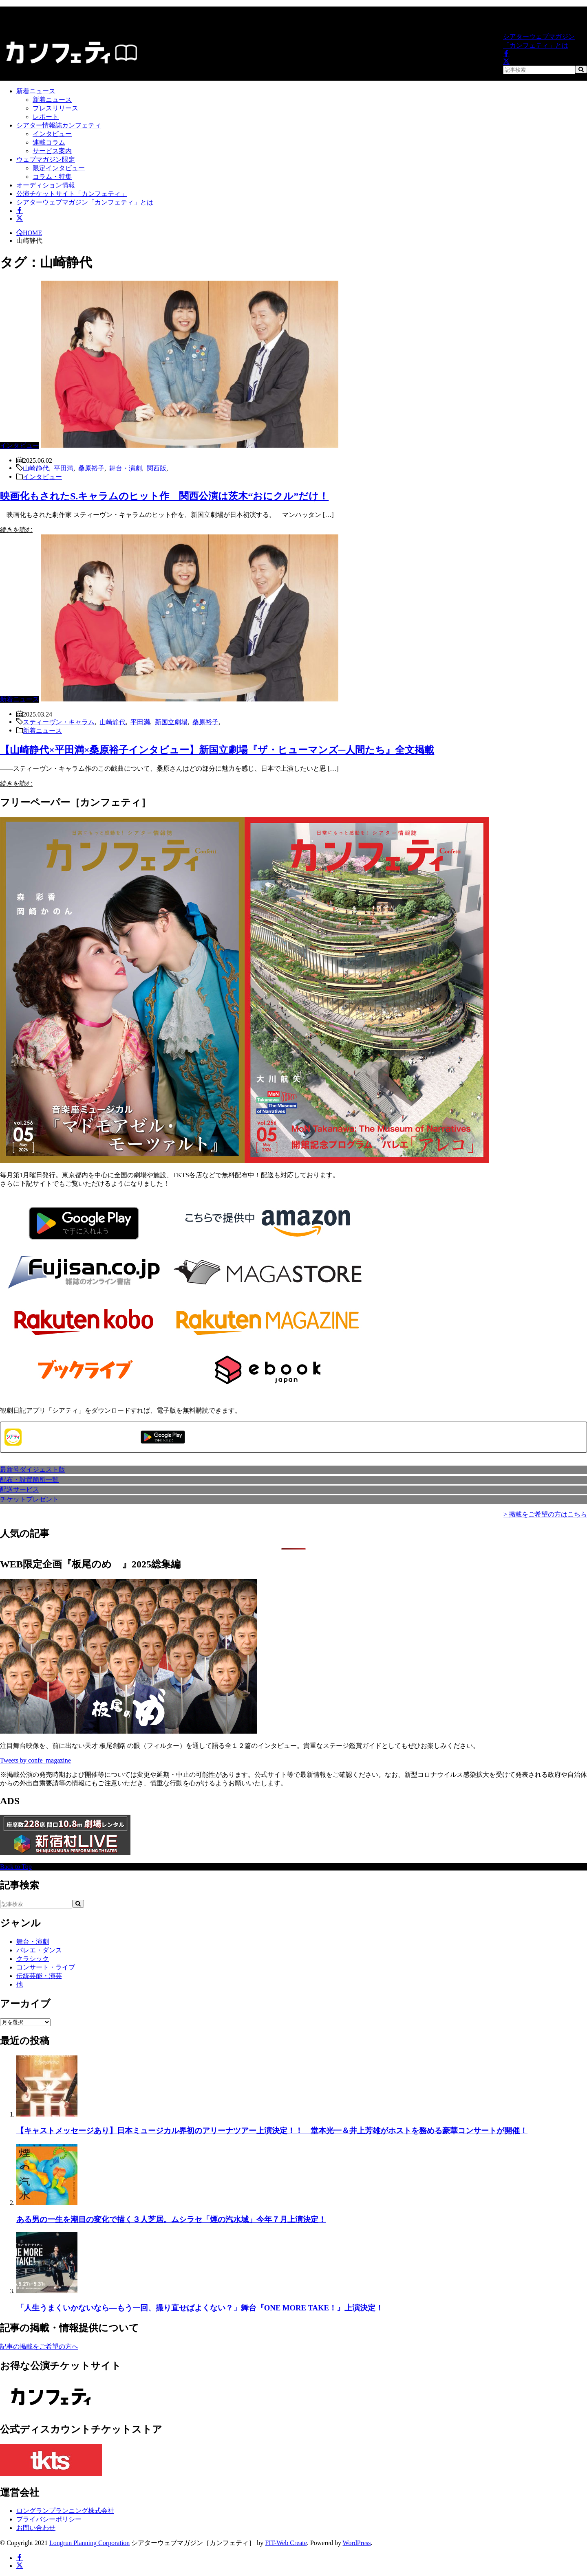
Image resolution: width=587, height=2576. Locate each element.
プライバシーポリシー (49, 2519)
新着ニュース (35, 91)
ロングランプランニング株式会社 (65, 2510)
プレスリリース (55, 108)
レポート (46, 116)
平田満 (63, 467)
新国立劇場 (171, 721)
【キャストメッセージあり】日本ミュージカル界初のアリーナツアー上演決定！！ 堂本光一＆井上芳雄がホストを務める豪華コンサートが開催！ (271, 2130)
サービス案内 (52, 150)
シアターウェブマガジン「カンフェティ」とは (539, 41)
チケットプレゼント (29, 1499)
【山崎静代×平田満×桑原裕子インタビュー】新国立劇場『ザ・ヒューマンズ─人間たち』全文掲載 (217, 750)
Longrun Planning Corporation (89, 2542)
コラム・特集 (52, 176)
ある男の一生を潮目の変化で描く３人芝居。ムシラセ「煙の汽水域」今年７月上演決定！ (171, 2219)
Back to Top (16, 1866)
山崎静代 (36, 467)
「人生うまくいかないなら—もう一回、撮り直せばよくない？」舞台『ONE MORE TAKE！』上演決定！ (199, 2307)
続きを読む (16, 529)
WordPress (357, 2542)
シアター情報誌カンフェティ (58, 125)
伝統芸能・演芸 (39, 1975)
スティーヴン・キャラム (59, 721)
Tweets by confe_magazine (35, 1760)
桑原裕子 (91, 467)
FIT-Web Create (286, 2542)
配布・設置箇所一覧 (29, 1479)
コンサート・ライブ (45, 1967)
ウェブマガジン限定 (45, 159)
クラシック (32, 1958)
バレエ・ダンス (39, 1950)
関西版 (156, 467)
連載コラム (49, 142)
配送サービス (19, 1489)
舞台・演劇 (125, 467)
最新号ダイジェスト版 (32, 1469)
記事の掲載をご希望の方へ (39, 2346)
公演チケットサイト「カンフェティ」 (71, 193)
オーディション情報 (45, 185)
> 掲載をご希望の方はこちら (545, 1514)
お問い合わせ (35, 2527)
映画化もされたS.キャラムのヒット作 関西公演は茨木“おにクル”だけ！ (164, 496)
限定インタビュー (59, 168)
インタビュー (52, 133)
